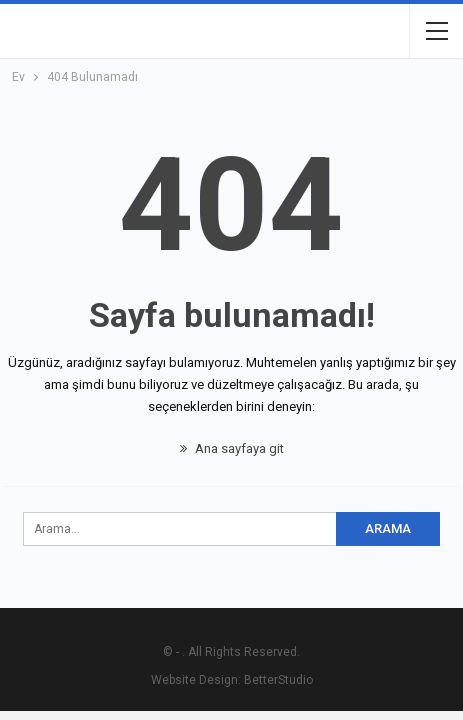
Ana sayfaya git (232, 448)
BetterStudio (278, 680)
